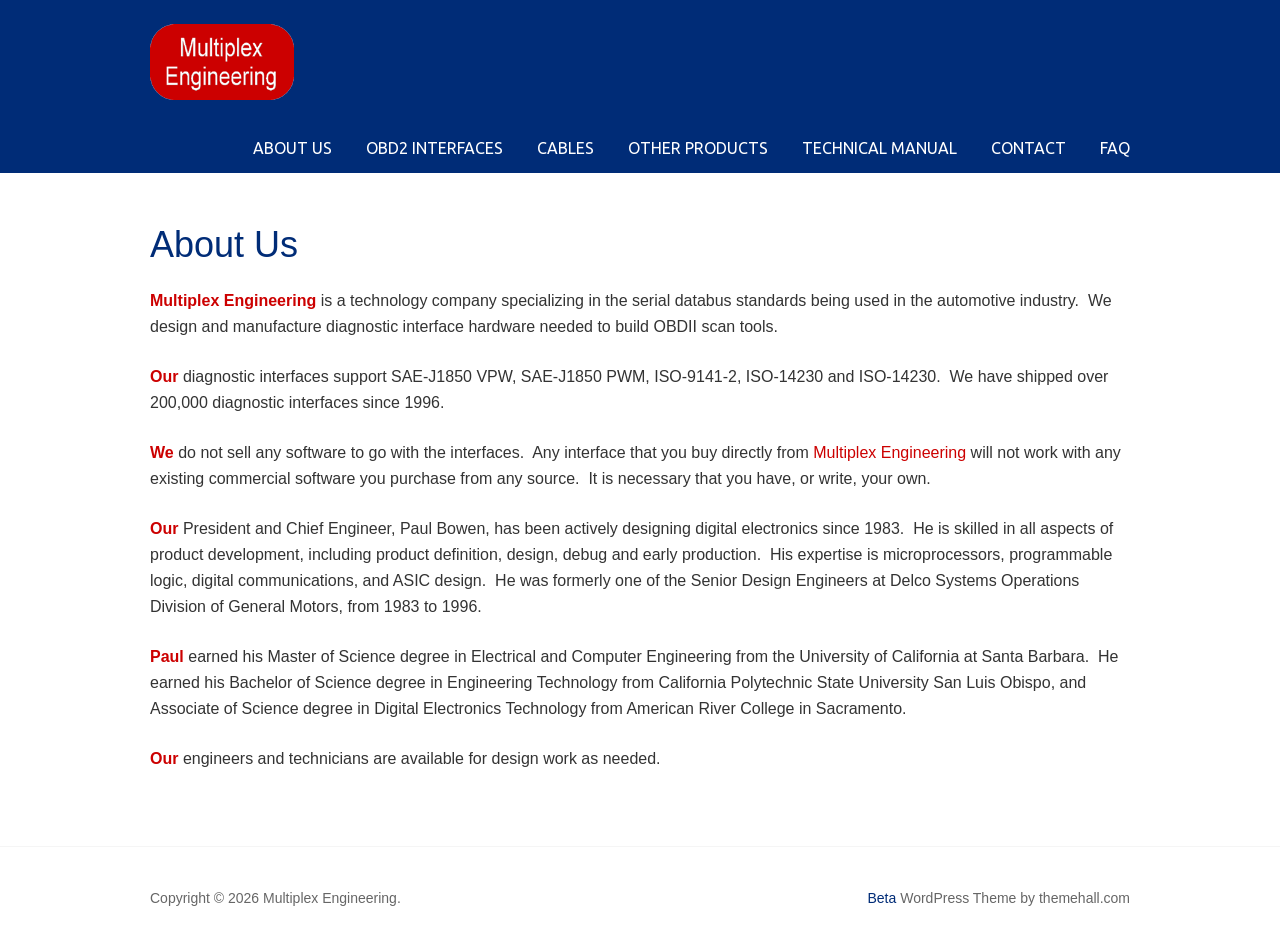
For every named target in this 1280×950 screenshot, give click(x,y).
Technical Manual (879, 148)
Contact (1028, 148)
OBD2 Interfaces (434, 148)
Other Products (698, 148)
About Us (292, 148)
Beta (882, 898)
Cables (565, 148)
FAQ (1115, 148)
